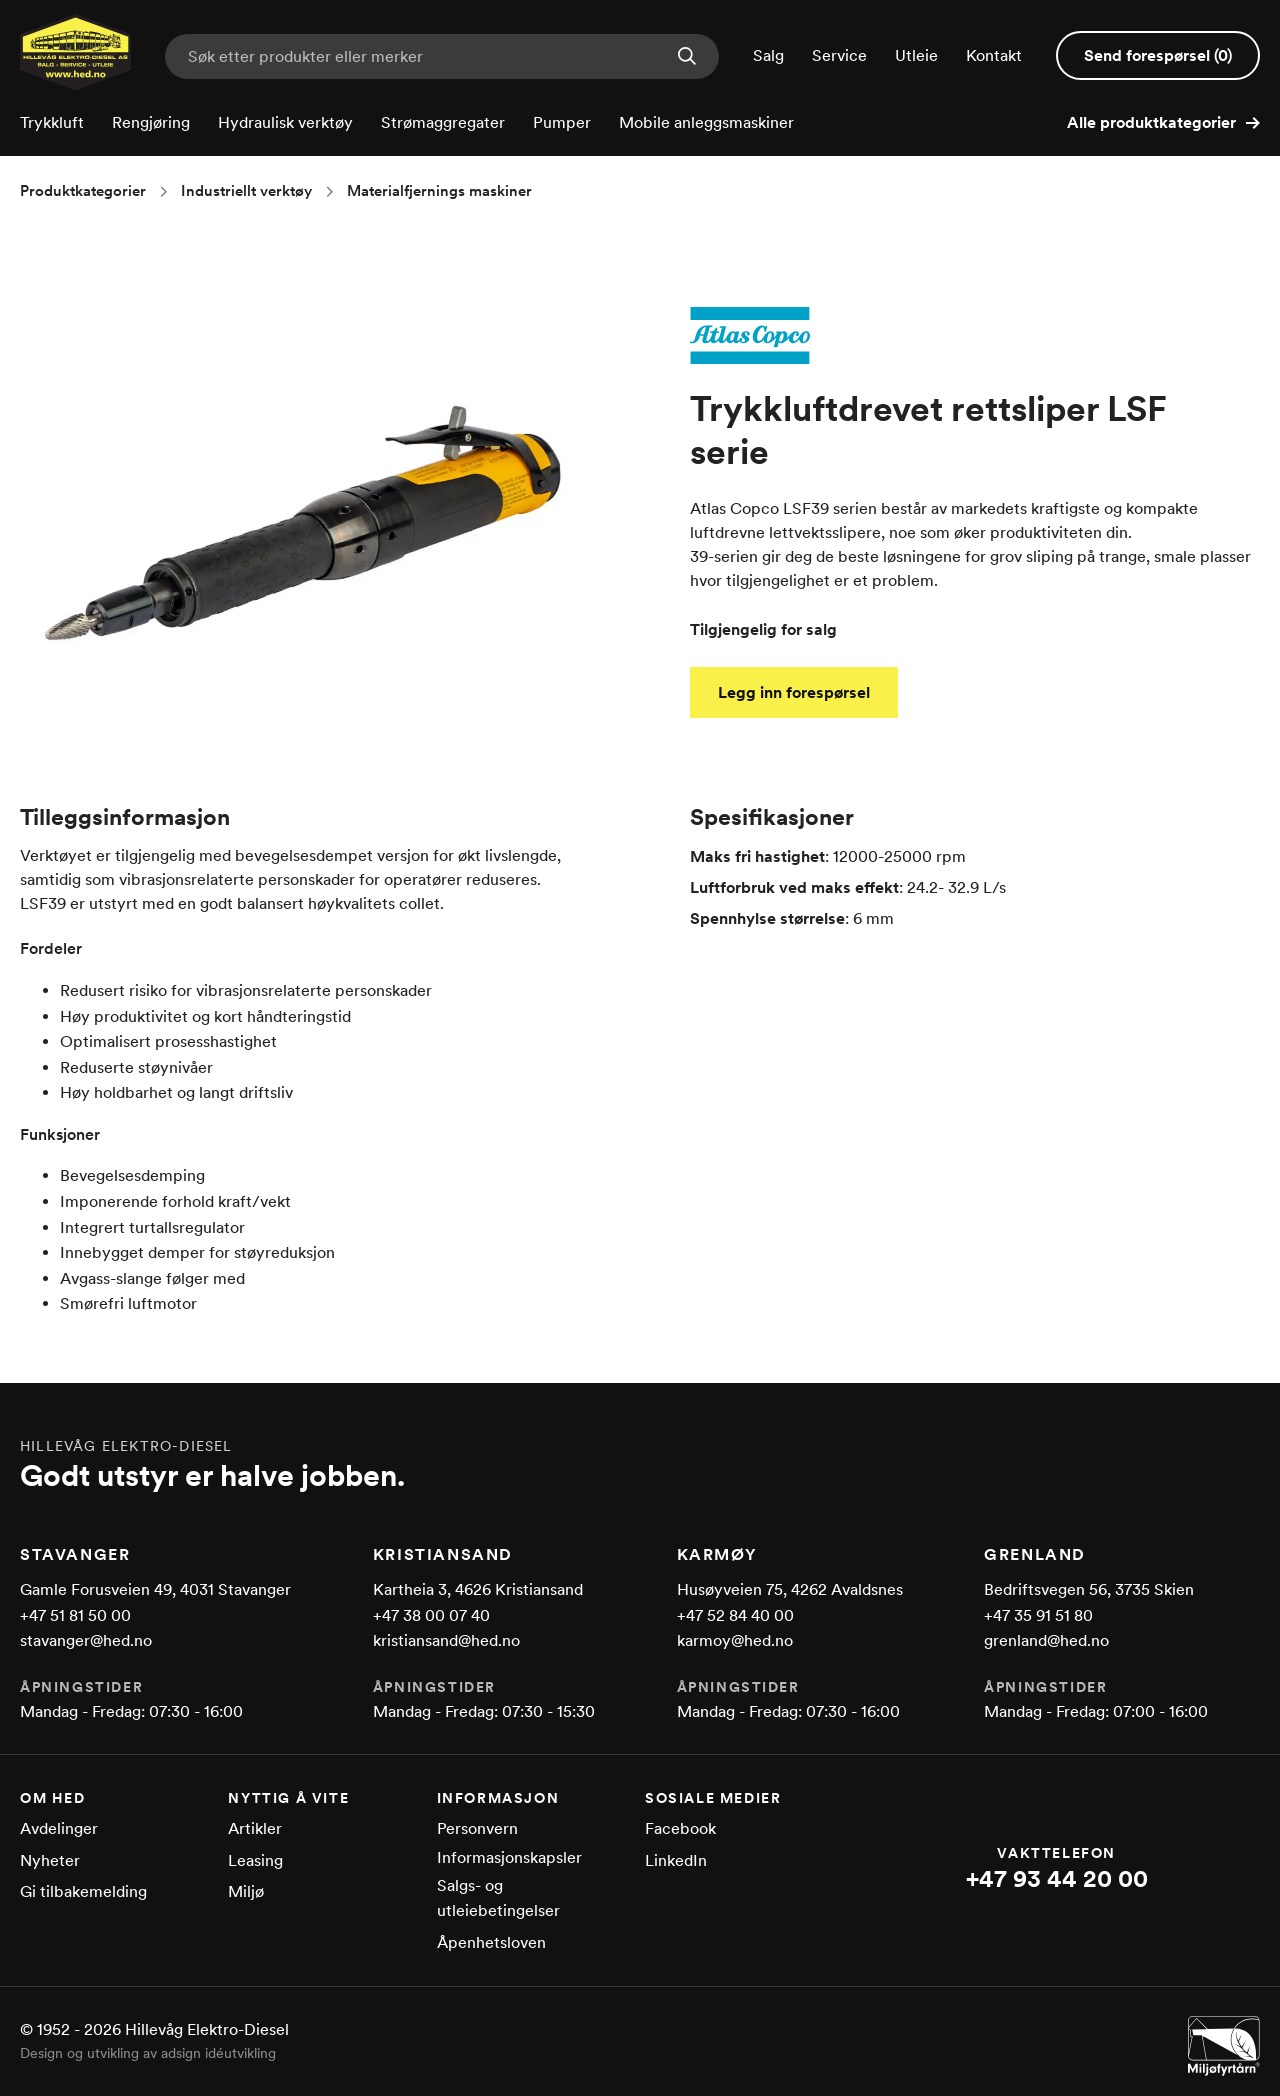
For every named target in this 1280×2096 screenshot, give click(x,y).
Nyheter (50, 1860)
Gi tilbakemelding (83, 1891)
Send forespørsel (1158, 55)
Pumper (562, 122)
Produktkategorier (83, 191)
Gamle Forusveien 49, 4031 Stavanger (155, 1589)
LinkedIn (676, 1860)
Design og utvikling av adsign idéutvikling (148, 2053)
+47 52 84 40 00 (735, 1615)
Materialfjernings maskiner (439, 191)
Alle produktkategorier (1163, 122)
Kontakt (994, 55)
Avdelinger (59, 1828)
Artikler (255, 1828)
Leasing (255, 1860)
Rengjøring (151, 122)
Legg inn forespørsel (794, 692)
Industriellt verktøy (246, 191)
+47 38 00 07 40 (431, 1615)
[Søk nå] (687, 58)
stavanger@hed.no (86, 1640)
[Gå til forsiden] (75, 84)
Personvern (477, 1828)
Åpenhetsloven (491, 1942)
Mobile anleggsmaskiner (706, 122)
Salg (768, 55)
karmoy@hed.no (735, 1640)
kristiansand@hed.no (446, 1640)
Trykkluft (52, 122)
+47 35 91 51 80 (1038, 1615)
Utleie (916, 55)
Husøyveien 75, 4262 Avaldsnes (790, 1589)
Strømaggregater (443, 122)
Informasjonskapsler (509, 1857)
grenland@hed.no (1046, 1640)
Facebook (680, 1828)
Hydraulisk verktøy (285, 122)
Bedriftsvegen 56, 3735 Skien (1089, 1589)
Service (839, 55)
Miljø (246, 1891)
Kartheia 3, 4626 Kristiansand (478, 1589)
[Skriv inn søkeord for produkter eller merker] (442, 56)
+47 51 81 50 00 (75, 1615)
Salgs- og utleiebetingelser (498, 1898)
